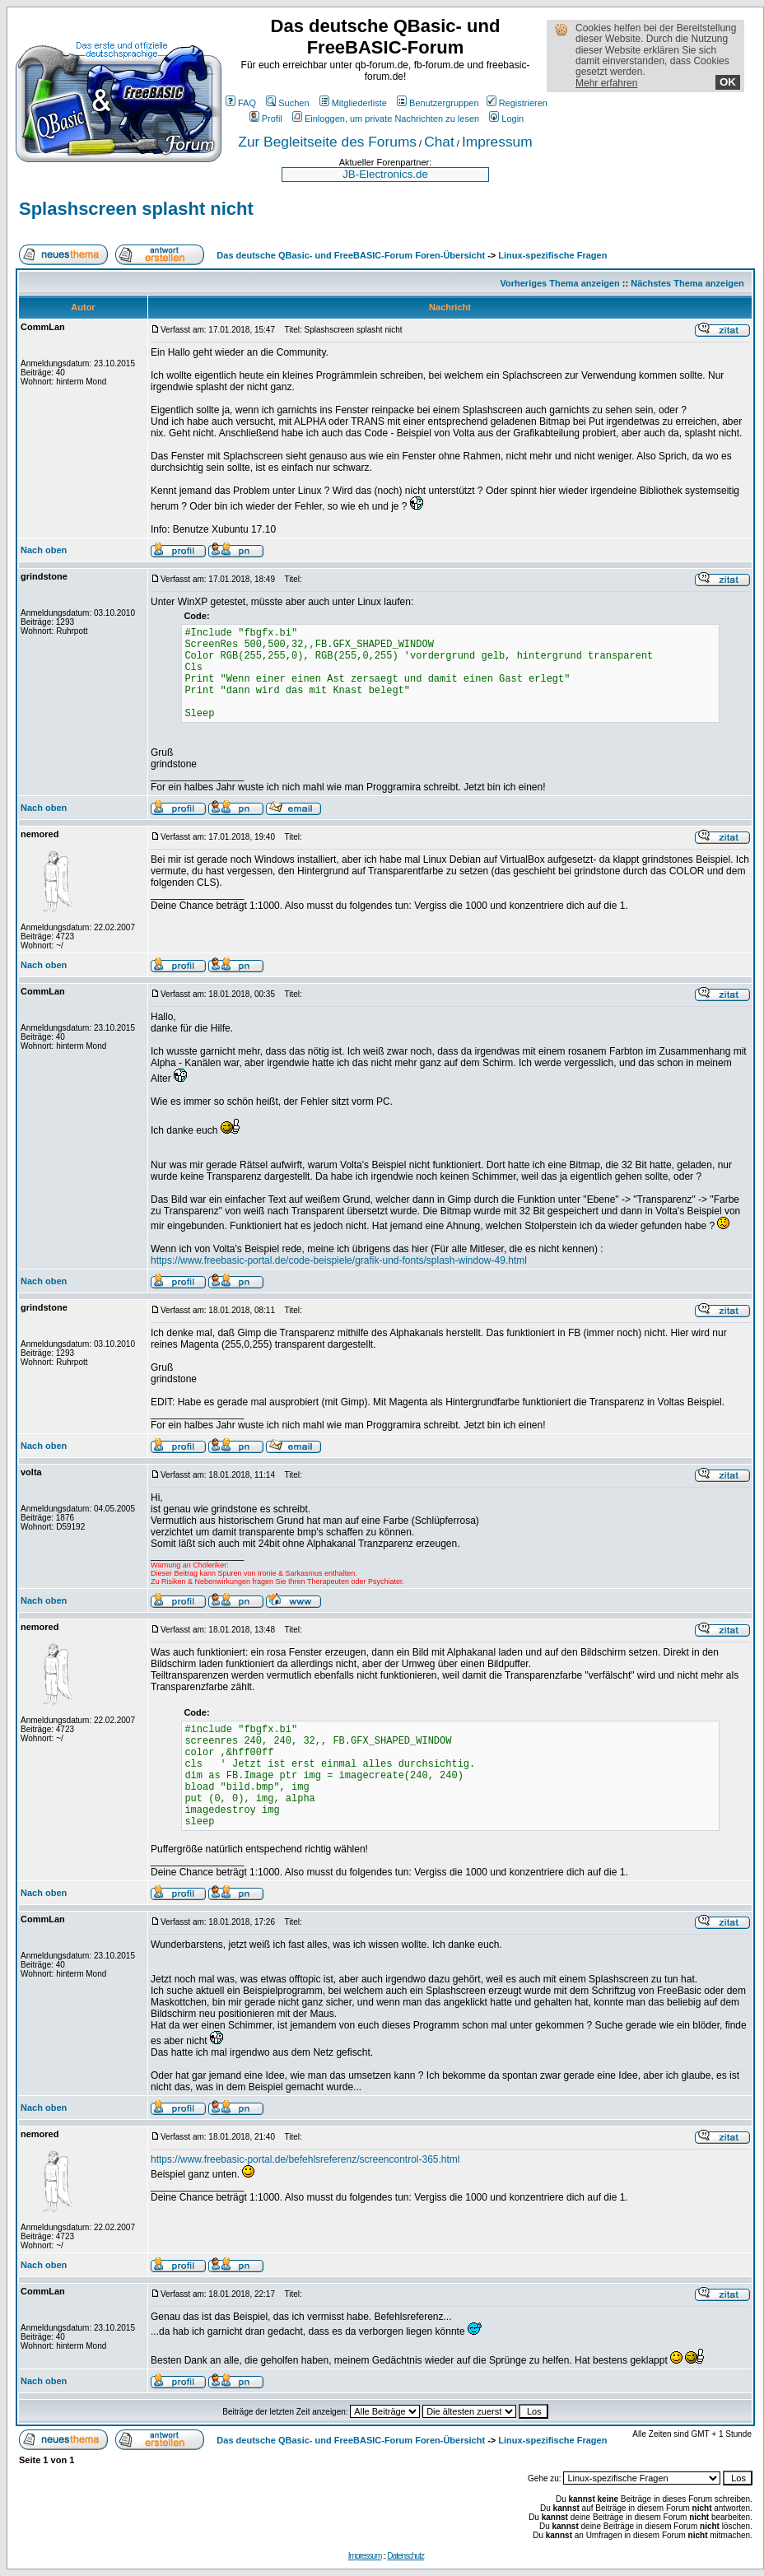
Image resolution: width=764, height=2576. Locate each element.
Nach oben (44, 550)
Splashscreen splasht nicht (136, 208)
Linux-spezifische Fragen (552, 255)
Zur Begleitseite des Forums (327, 141)
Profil (265, 118)
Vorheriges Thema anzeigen (560, 283)
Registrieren (517, 103)
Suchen (287, 103)
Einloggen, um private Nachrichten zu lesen (385, 118)
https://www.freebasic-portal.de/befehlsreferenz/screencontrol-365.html (305, 2159)
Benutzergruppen (437, 103)
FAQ (241, 103)
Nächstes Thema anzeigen (687, 283)
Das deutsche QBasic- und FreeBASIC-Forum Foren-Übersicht (351, 255)
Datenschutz (405, 2555)
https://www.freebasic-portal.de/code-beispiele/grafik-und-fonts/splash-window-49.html (339, 1260)
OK (728, 82)
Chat (439, 141)
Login (506, 118)
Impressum (497, 141)
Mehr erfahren (606, 83)
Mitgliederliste (353, 103)
